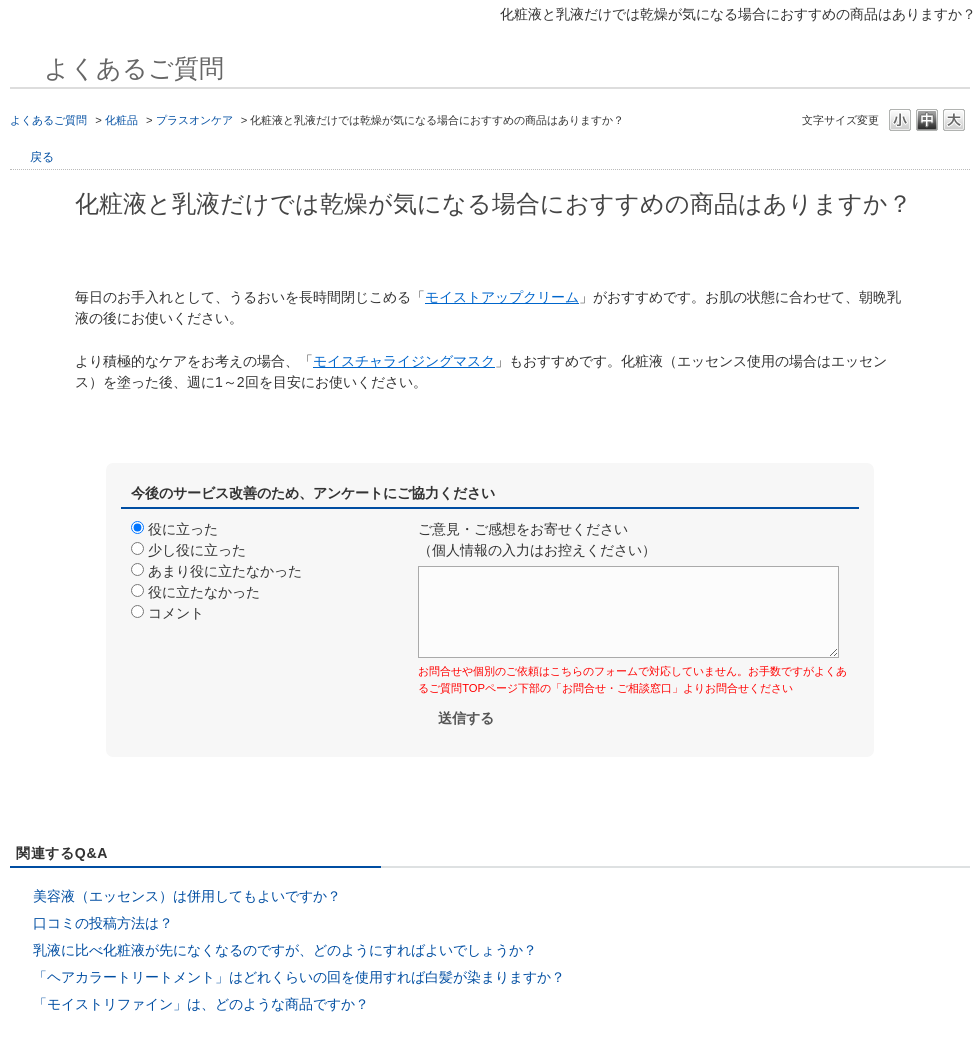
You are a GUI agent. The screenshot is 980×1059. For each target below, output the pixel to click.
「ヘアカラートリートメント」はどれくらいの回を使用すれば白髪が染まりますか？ (299, 977)
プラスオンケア (194, 120)
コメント (176, 613)
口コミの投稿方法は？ (103, 923)
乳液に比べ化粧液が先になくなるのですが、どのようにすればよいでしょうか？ (285, 950)
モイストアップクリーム (502, 297)
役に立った (183, 529)
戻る (42, 157)
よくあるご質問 (48, 120)
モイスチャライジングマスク (404, 361)
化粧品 (121, 120)
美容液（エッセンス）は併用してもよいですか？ (187, 896)
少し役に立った (197, 550)
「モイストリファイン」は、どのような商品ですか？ (201, 1004)
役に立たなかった (204, 592)
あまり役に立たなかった (225, 571)
